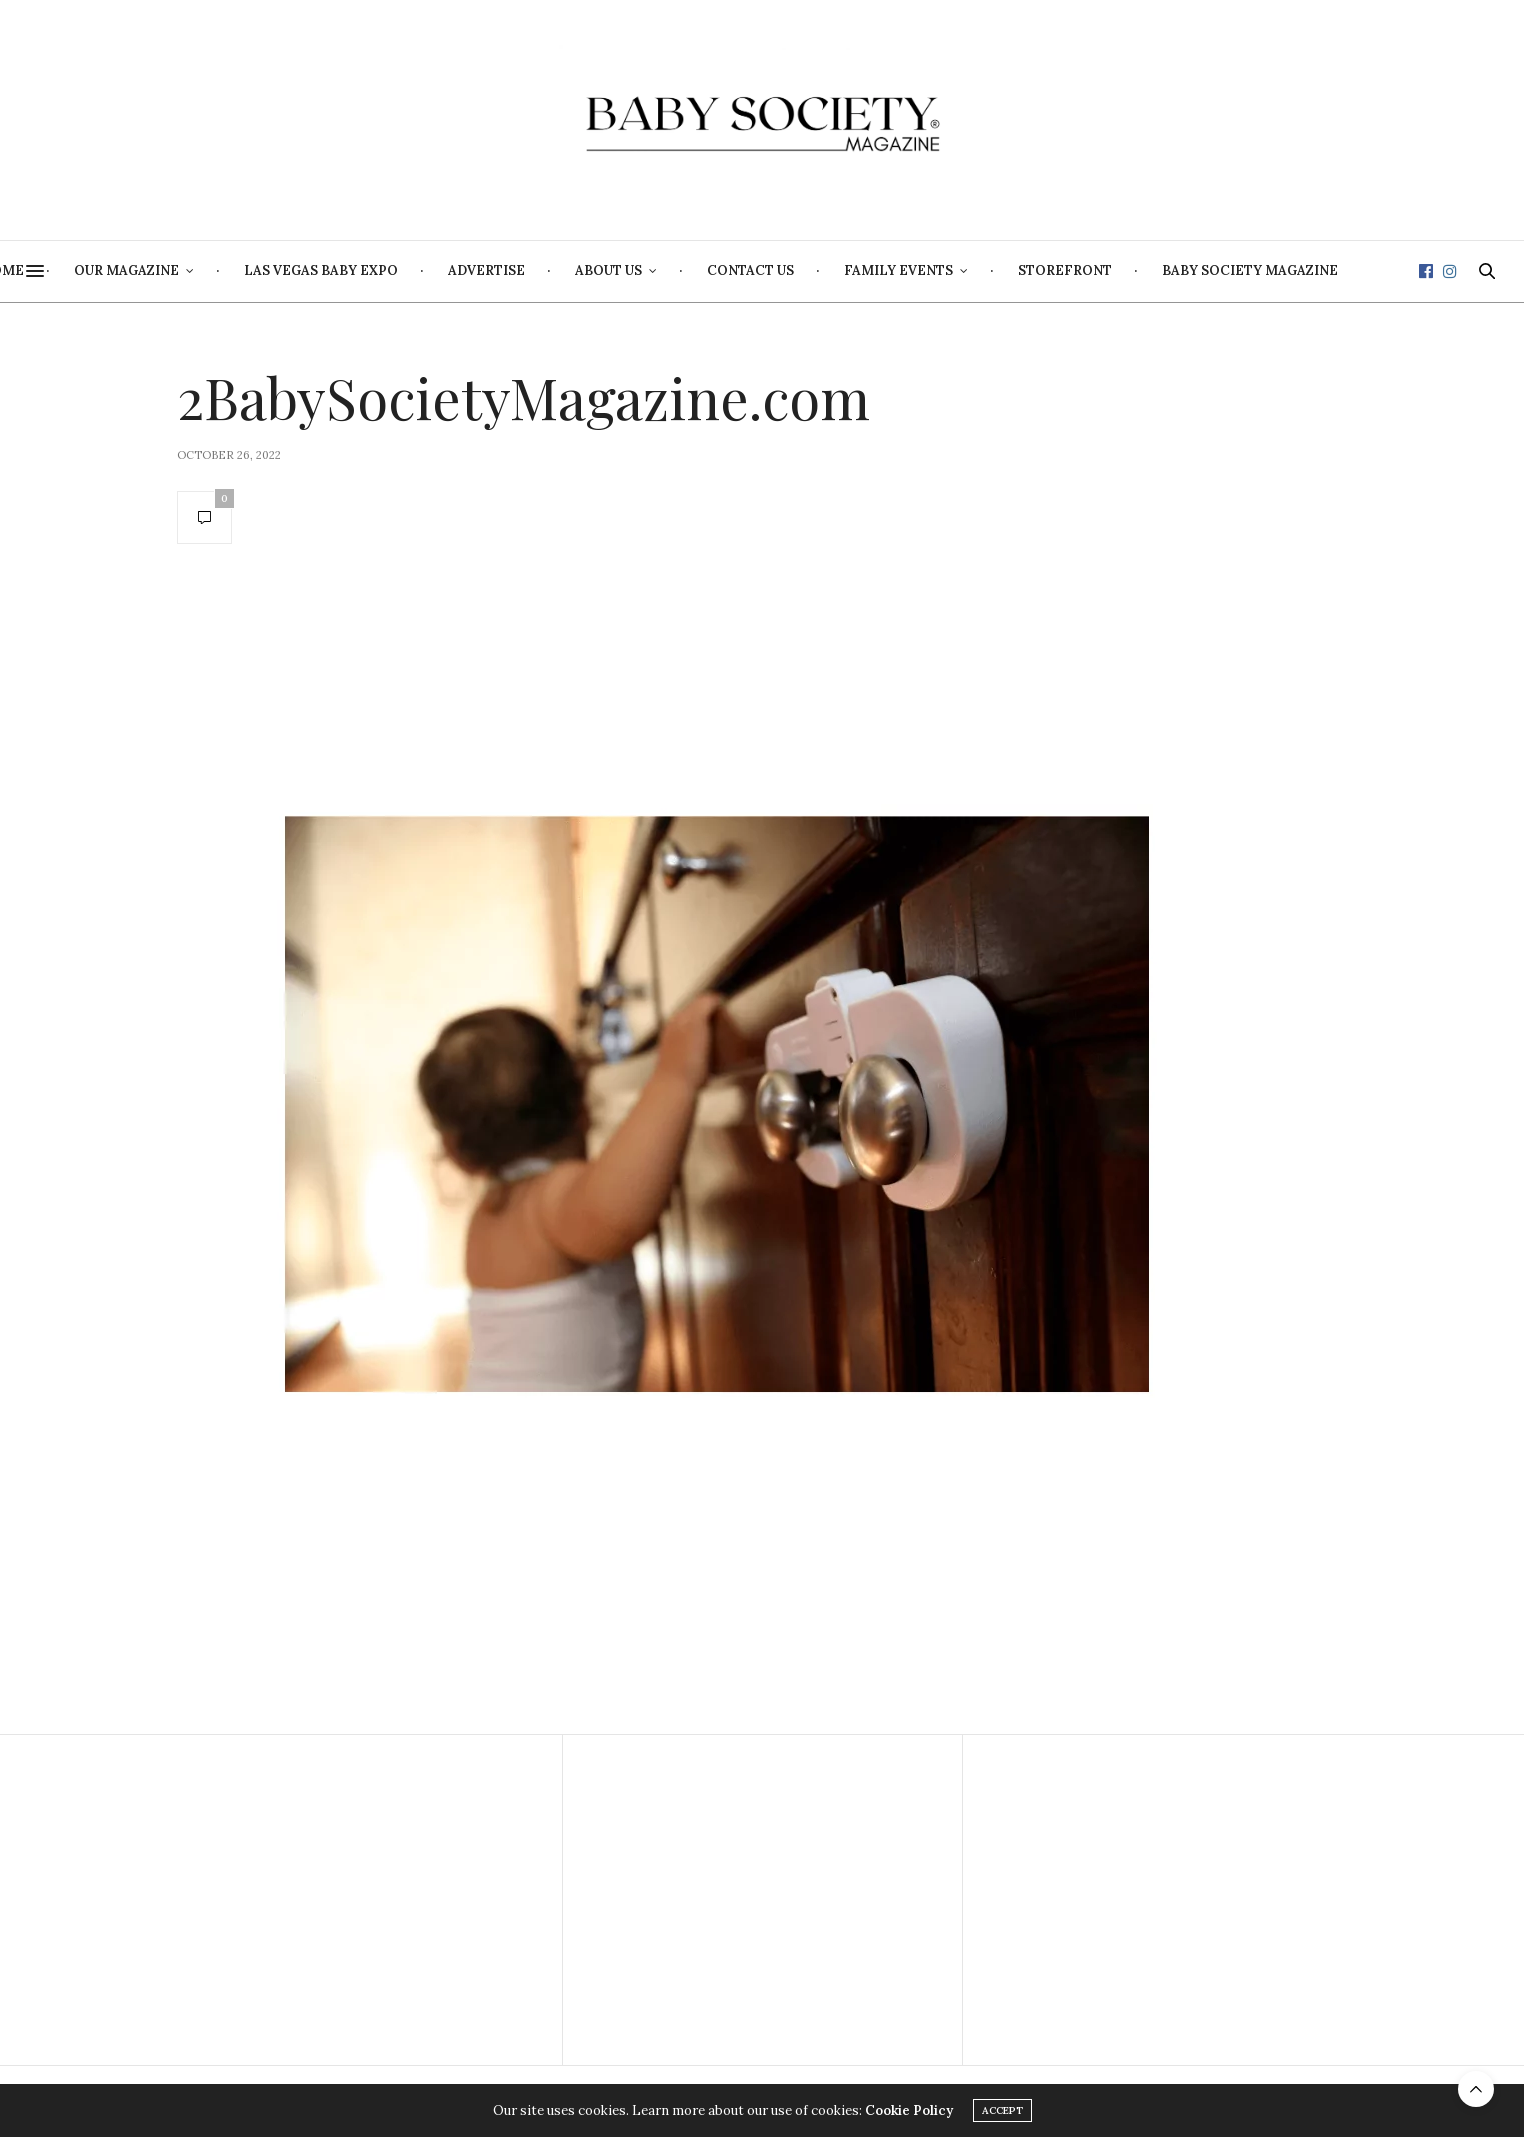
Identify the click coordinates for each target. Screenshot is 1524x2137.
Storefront (1242, 270)
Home (179, 270)
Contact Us (927, 270)
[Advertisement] (362, 1900)
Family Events (1075, 270)
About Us (785, 270)
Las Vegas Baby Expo (498, 270)
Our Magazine (303, 270)
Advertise (663, 270)
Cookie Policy (909, 2110)
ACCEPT (1002, 2110)
